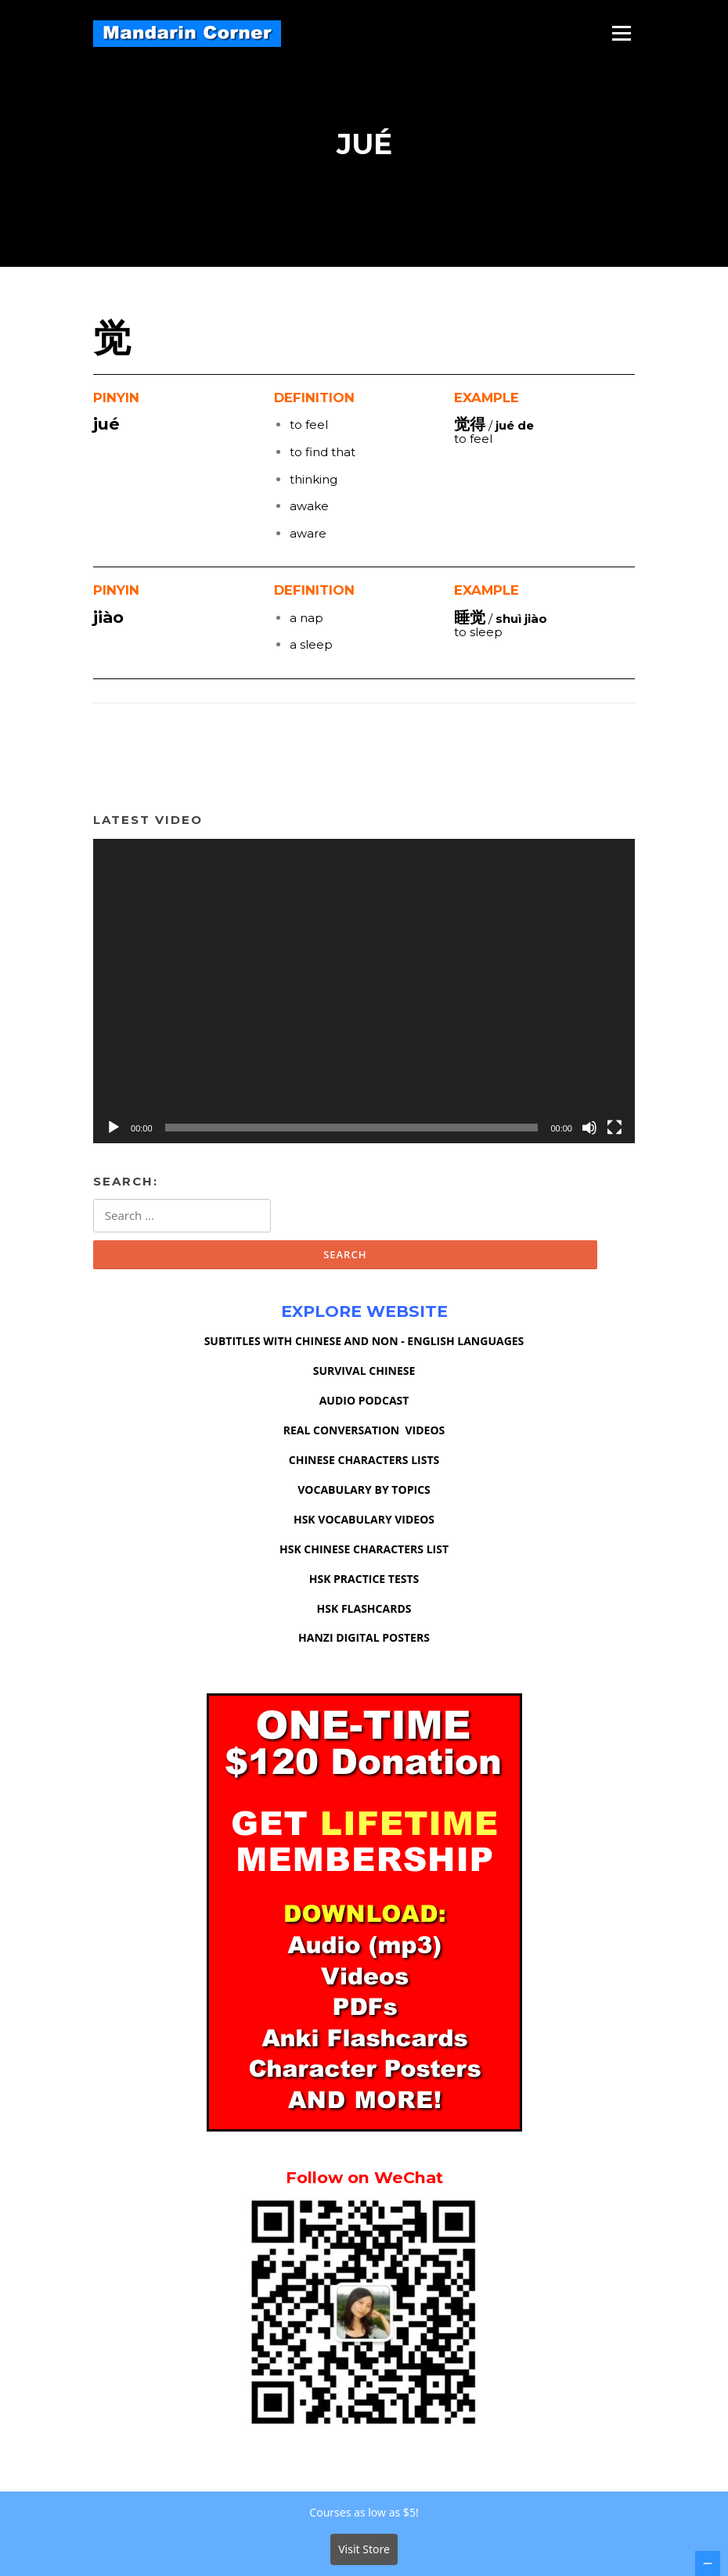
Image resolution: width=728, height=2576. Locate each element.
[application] (364, 992)
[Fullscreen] (614, 1129)
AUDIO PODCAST (364, 1401)
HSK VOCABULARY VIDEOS (364, 1520)
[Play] (113, 1129)
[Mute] (589, 1129)
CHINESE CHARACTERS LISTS (364, 1461)
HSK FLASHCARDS (364, 1610)
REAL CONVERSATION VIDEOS (364, 1431)
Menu (621, 33)
